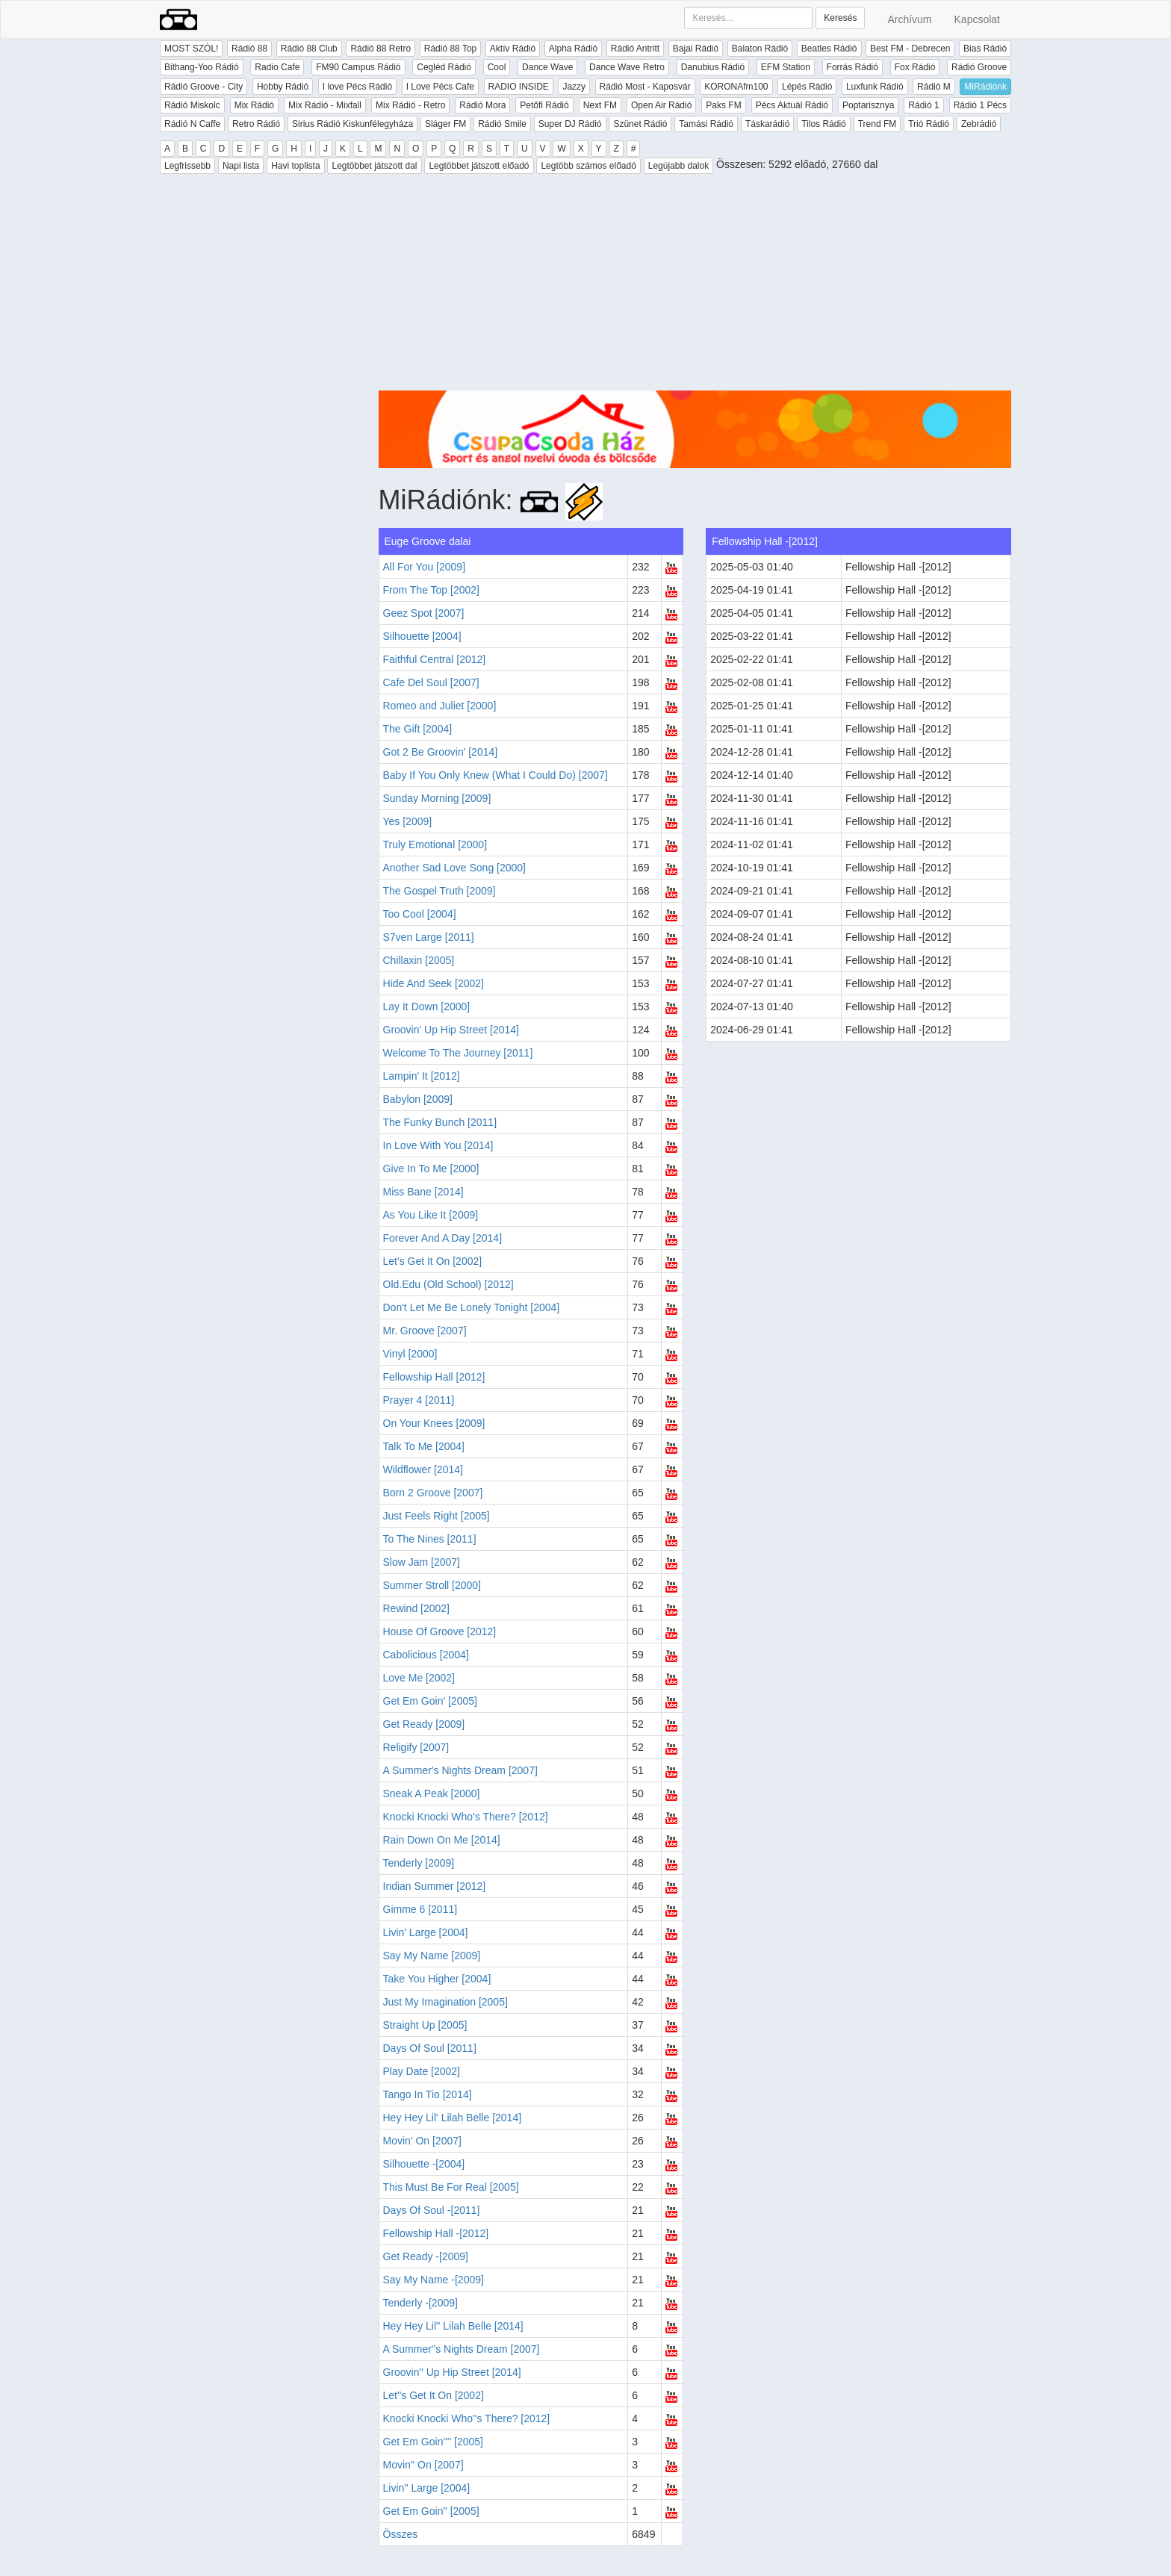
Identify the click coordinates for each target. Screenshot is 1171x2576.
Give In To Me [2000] (431, 1169)
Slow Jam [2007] (422, 1562)
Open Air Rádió (661, 105)
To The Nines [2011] (429, 1539)
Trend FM (877, 124)
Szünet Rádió (640, 124)
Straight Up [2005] (425, 2025)
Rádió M (934, 86)
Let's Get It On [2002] (432, 1261)
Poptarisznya (868, 105)
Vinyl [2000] (410, 1354)
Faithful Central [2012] (434, 659)
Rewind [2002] (416, 1608)
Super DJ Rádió (570, 124)
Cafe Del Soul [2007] (431, 682)
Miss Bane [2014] (423, 1192)
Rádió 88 (249, 48)
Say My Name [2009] (432, 1955)
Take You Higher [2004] (437, 1979)
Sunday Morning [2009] (437, 798)
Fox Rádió (915, 67)
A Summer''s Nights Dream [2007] (461, 2349)
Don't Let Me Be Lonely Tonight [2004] (471, 1307)
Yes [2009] (407, 821)
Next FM (600, 105)
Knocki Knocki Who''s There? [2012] (466, 2418)
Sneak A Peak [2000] (431, 1793)
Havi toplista (295, 166)
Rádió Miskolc (192, 105)
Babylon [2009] (418, 1099)
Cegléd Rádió (444, 67)
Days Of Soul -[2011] (431, 2210)
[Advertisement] (695, 286)
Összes (400, 2534)
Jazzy (574, 86)
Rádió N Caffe (192, 124)
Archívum (909, 19)
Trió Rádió (928, 124)
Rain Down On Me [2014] (441, 1840)
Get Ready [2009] (424, 1724)
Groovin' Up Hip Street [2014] (451, 1030)
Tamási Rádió (706, 124)
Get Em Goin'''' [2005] (433, 2442)
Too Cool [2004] (419, 914)
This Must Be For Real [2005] (451, 2187)
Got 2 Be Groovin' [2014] (440, 752)
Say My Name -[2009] (433, 2280)
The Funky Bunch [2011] (440, 1122)
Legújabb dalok (678, 166)
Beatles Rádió (829, 48)
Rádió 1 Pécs (980, 105)
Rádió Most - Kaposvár (645, 86)
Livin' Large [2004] (425, 1932)
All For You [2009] (424, 567)
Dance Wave (547, 67)
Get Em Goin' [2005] (430, 1701)
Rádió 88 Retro (380, 48)
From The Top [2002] (431, 590)
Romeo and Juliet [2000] (440, 706)
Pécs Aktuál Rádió (792, 105)
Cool (497, 67)
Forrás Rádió (852, 67)
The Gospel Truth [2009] (439, 891)
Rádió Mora (482, 105)
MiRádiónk (985, 86)
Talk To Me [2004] (424, 1446)
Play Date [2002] (422, 2071)
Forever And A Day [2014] (443, 1238)
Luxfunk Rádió (875, 86)
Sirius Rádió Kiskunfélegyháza (352, 124)
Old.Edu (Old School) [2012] (448, 1284)
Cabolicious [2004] (426, 1655)
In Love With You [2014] (438, 1145)
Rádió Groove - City (203, 86)
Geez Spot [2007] (424, 613)
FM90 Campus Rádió (358, 67)
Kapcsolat (977, 19)
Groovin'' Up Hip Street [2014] (452, 2372)
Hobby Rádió (282, 86)
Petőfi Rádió (544, 105)
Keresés (840, 18)
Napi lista (241, 166)
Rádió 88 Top (450, 48)
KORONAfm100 (736, 86)
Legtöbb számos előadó (588, 166)
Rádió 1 (923, 105)
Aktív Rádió (512, 48)
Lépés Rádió (807, 86)
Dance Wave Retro (627, 67)
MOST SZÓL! (191, 48)
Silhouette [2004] (422, 636)
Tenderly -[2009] (420, 2303)
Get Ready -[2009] (425, 2256)
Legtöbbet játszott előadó (479, 166)
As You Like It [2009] (431, 1215)
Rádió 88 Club (309, 48)
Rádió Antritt (635, 48)
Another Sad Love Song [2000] (454, 868)
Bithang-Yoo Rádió (201, 67)
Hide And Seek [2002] (433, 983)
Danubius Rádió (713, 67)
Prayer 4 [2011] (419, 1400)
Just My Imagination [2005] (445, 2002)
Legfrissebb (187, 166)
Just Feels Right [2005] (436, 1516)
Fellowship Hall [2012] (434, 1377)
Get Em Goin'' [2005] (431, 2511)
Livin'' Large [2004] (426, 2488)
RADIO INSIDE (518, 86)
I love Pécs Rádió (357, 86)
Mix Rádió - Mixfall (324, 105)
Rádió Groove (979, 67)
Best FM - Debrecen (910, 48)
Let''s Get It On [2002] (433, 2395)
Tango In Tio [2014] (427, 2094)
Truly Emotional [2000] (435, 844)
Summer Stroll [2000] (432, 1585)
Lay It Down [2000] (426, 1006)
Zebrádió (978, 124)
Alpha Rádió (573, 48)
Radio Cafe (277, 67)
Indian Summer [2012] (434, 1886)
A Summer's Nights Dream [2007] (460, 1770)
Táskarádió (767, 124)
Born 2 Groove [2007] (433, 1493)
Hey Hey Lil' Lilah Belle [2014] (452, 2118)
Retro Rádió (256, 124)
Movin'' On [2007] (423, 2465)
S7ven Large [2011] (428, 937)
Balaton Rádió (760, 48)
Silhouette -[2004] (424, 2164)
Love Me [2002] (419, 1678)
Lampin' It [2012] (421, 1076)
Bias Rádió (985, 48)
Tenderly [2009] (419, 1863)
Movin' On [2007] (422, 2141)
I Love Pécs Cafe (440, 86)
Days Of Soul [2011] (429, 2048)
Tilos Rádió (823, 124)
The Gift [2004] (418, 729)
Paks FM (723, 105)
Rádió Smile (502, 124)
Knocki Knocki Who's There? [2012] (465, 1817)
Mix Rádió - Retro (410, 105)
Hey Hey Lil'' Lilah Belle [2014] (453, 2326)
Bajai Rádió (695, 48)
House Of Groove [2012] (440, 1631)
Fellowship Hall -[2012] (436, 2233)
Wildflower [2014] (423, 1469)
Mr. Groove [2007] (425, 1331)
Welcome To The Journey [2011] (458, 1053)
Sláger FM (445, 124)
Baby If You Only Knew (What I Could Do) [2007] (495, 775)
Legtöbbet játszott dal (374, 166)
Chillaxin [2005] (419, 960)
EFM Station (785, 67)
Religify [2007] (416, 1747)
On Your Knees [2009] (434, 1423)
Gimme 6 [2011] (420, 1909)
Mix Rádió (254, 105)
